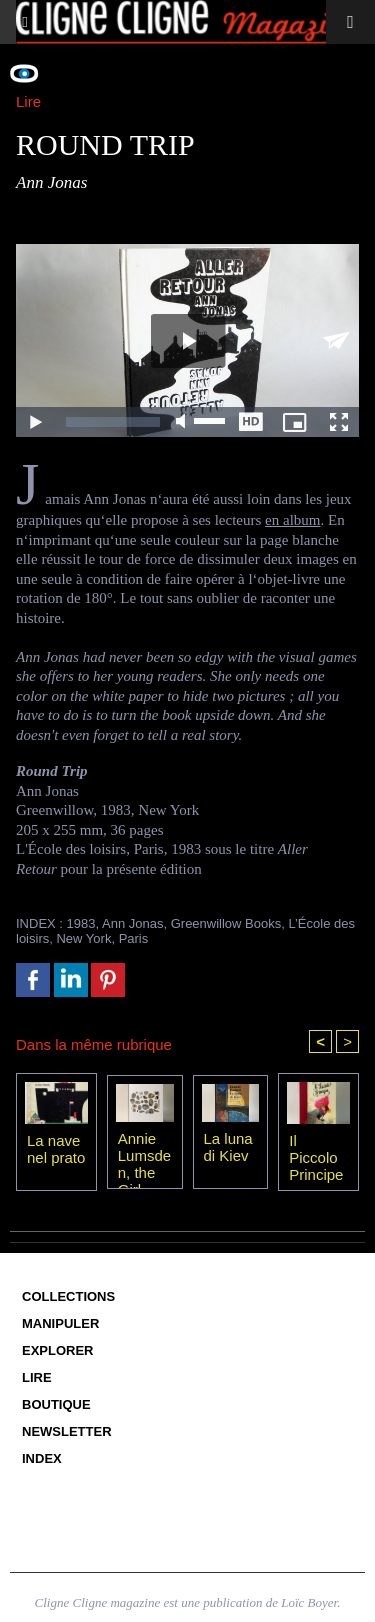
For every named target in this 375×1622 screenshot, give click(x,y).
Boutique (56, 1404)
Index (42, 1458)
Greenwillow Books (226, 923)
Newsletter (67, 1431)
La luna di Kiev (228, 1147)
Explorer (58, 1350)
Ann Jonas (132, 923)
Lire (37, 1377)
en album (292, 520)
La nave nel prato (56, 1149)
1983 (81, 923)
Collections (68, 1296)
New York (83, 938)
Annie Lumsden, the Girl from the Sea (144, 1155)
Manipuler (60, 1323)
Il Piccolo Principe (316, 1157)
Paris (134, 938)
